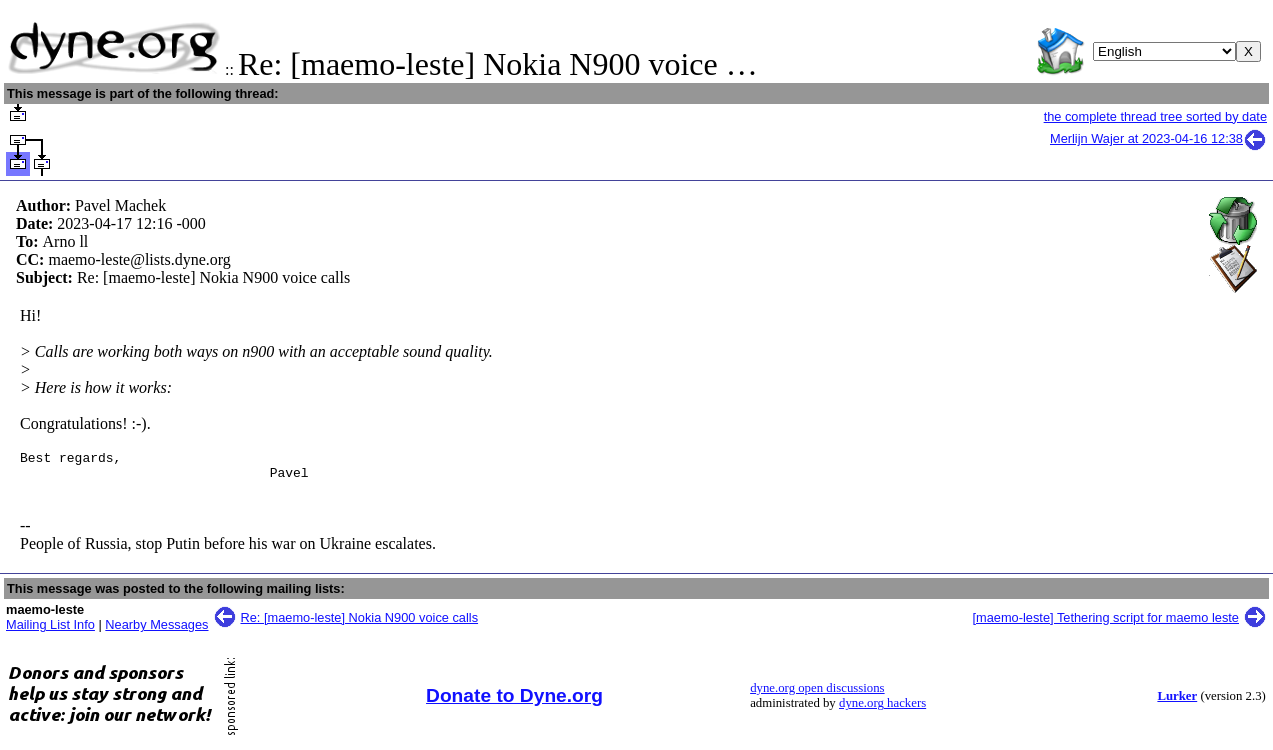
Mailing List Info (50, 630)
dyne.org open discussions (817, 694)
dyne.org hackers (882, 709)
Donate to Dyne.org (514, 701)
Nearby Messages (156, 630)
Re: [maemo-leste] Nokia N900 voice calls (360, 623)
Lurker (1177, 702)
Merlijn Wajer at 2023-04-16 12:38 (1158, 138)
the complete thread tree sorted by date (1155, 116)
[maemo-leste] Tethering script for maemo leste (1106, 623)
